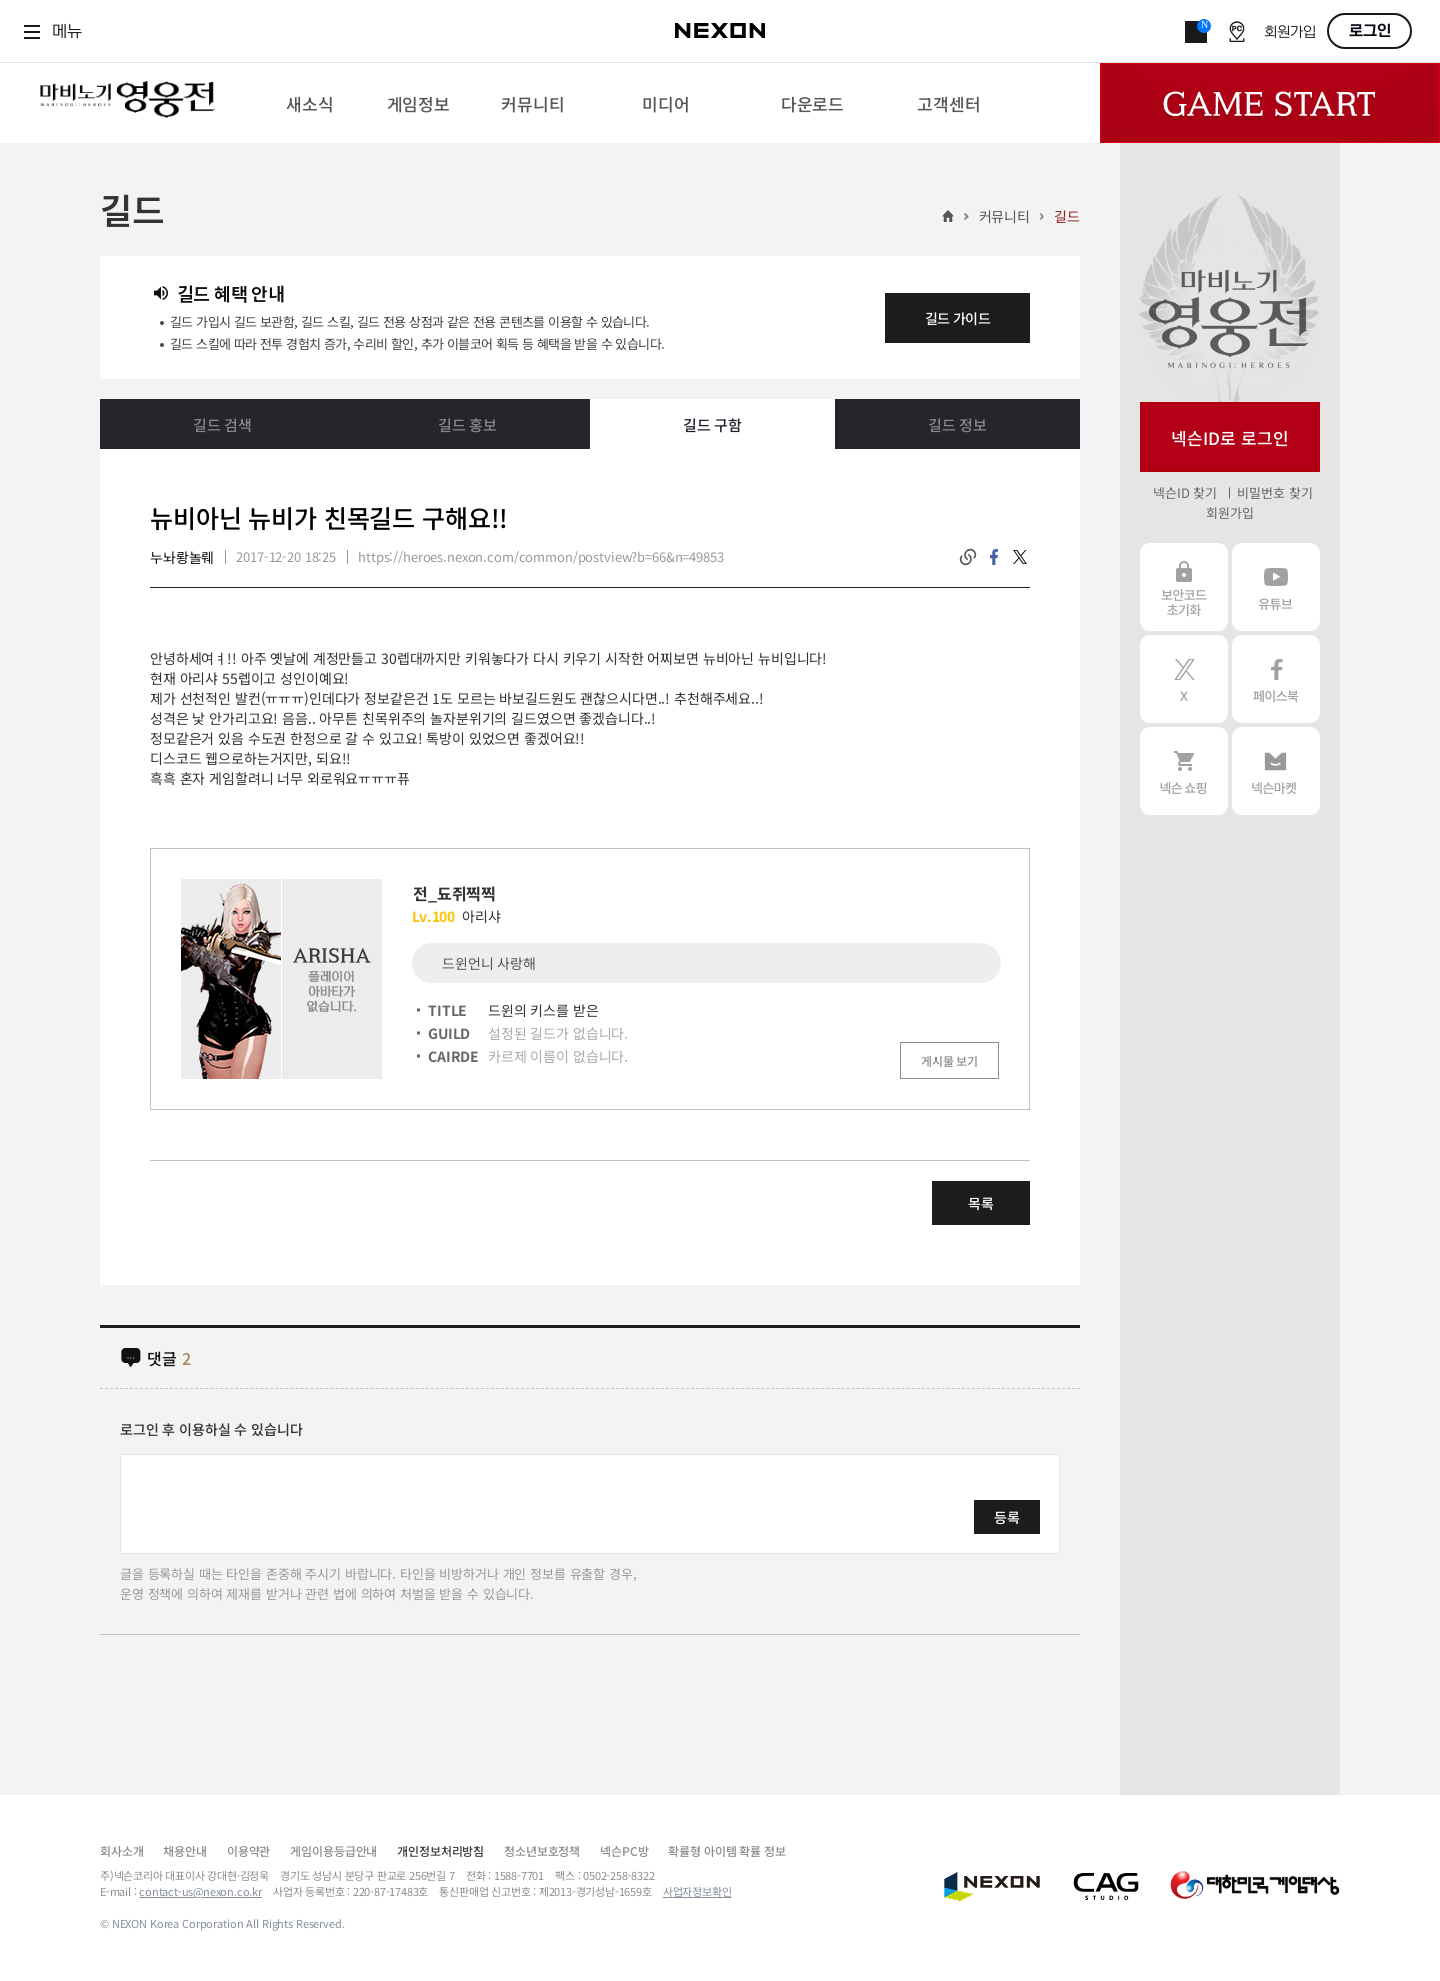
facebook (994, 557)
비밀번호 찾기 (1274, 492)
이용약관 (248, 1850)
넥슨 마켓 (1276, 771)
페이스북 (1276, 679)
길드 (1067, 216)
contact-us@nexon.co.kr (200, 1891)
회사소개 (121, 1850)
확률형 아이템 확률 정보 (726, 1850)
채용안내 (184, 1850)
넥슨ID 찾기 (1185, 492)
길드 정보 (957, 424)
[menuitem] (309, 103)
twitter (1020, 557)
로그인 (1370, 31)
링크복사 (968, 557)
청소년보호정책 (542, 1850)
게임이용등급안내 (333, 1850)
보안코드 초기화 (1184, 587)
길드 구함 (712, 424)
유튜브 (1276, 587)
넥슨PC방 (624, 1850)
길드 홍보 (467, 424)
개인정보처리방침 (440, 1850)
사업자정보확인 (697, 1891)
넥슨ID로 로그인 (1230, 437)
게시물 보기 (949, 1060)
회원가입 (1290, 32)
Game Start (1270, 103)
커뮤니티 (1004, 216)
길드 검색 (222, 424)
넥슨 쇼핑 (1184, 771)
